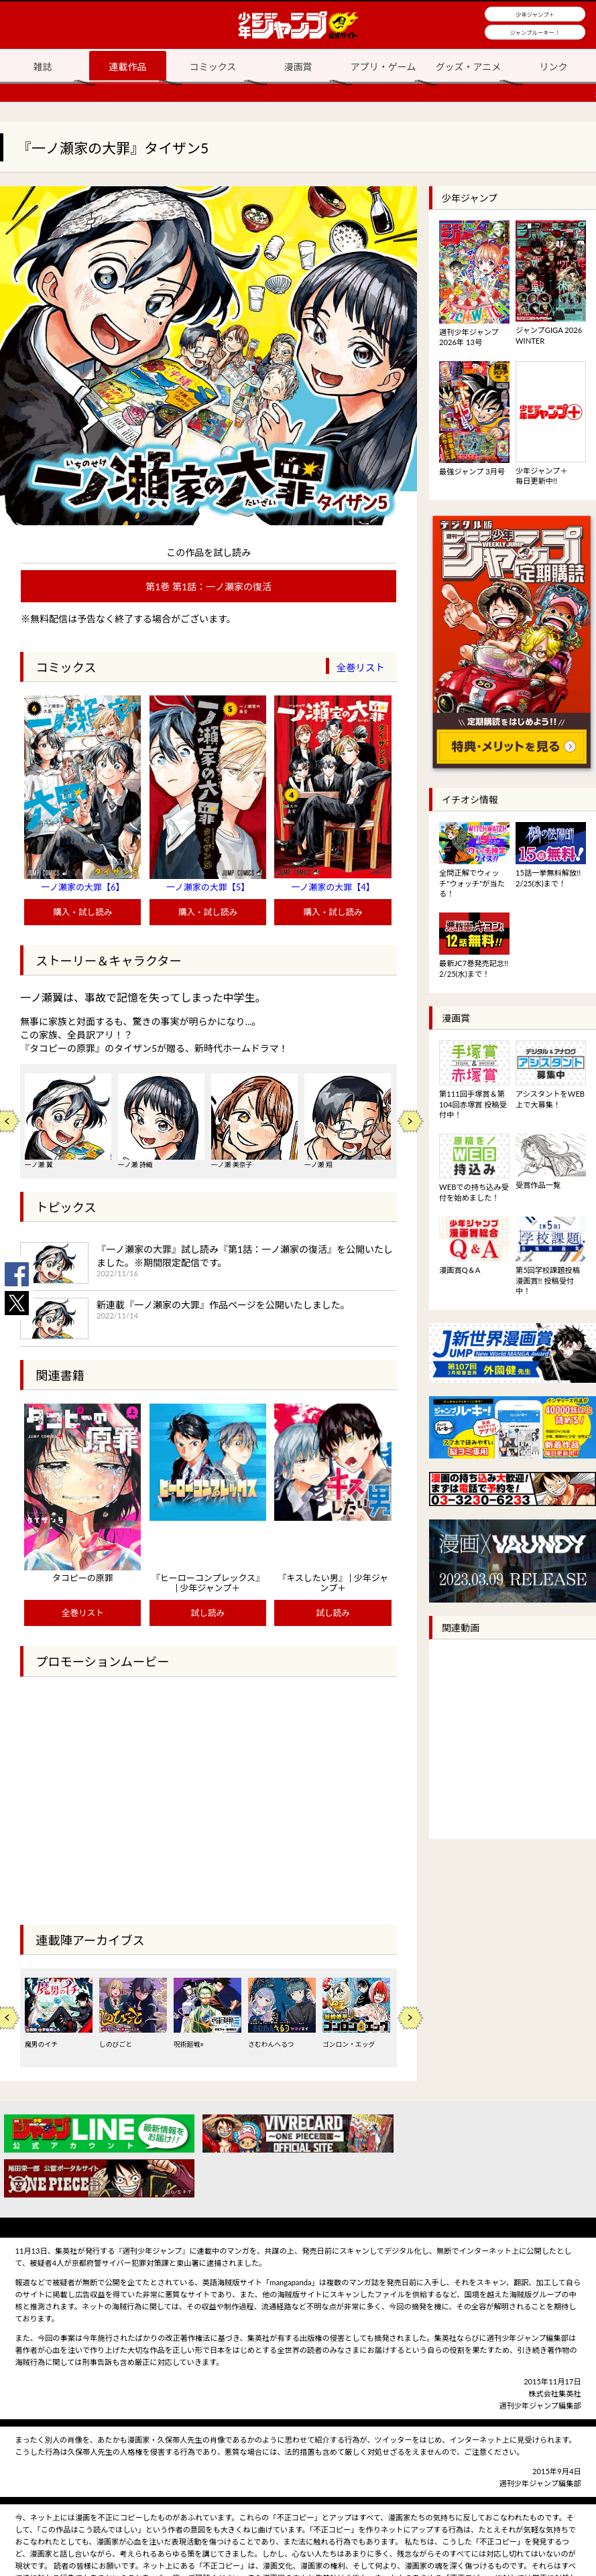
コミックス (213, 66)
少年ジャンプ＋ (535, 14)
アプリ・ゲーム (383, 66)
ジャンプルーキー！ (535, 32)
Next (410, 1121)
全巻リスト (360, 667)
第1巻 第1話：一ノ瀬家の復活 (208, 586)
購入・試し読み (82, 912)
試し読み (208, 1613)
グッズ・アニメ (468, 66)
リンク (554, 66)
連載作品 (127, 66)
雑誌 (43, 66)
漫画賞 (298, 66)
